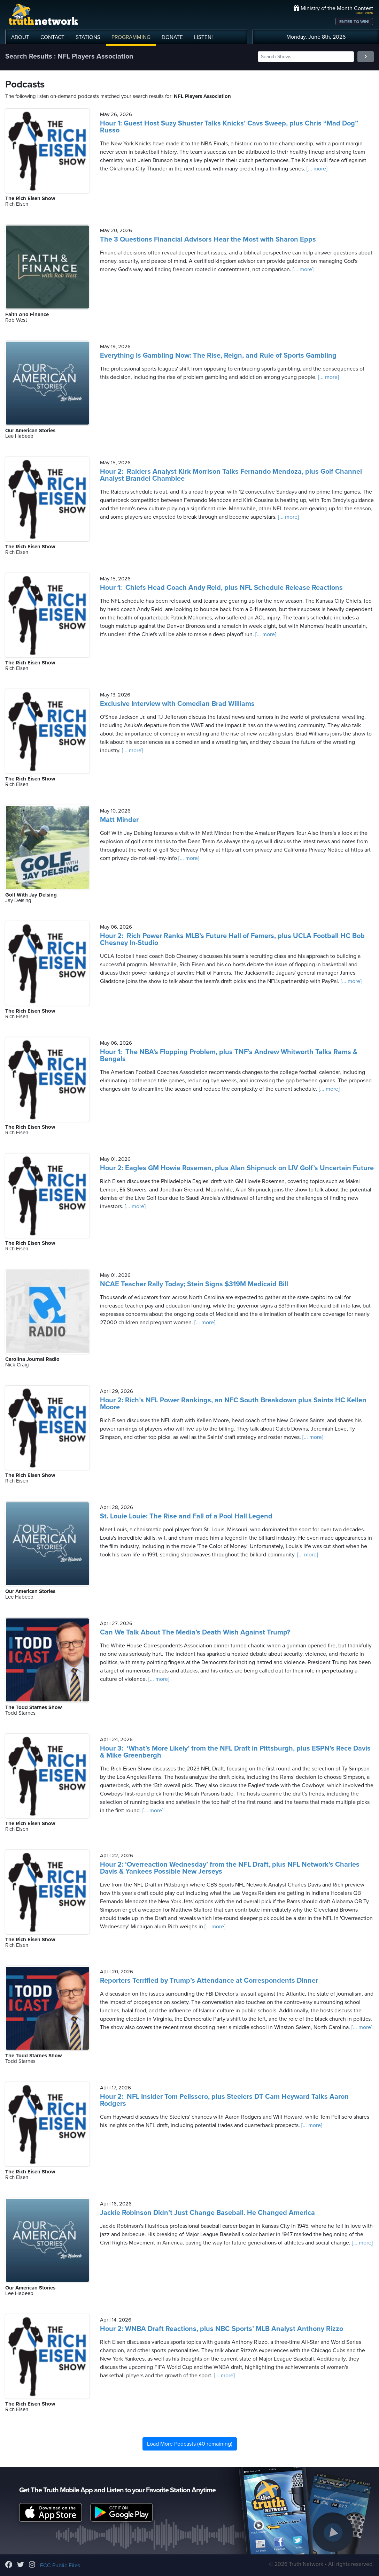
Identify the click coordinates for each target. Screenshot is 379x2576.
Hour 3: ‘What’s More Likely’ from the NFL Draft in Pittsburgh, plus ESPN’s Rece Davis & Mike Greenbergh (235, 1752)
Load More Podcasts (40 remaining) (189, 2443)
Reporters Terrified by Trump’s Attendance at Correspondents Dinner (209, 1980)
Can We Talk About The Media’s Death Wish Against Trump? (195, 1632)
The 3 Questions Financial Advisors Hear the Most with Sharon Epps (208, 239)
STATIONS (88, 37)
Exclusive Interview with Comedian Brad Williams (177, 704)
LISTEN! (203, 37)
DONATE (172, 37)
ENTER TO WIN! (354, 21)
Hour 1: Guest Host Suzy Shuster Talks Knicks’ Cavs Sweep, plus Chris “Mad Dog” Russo (229, 127)
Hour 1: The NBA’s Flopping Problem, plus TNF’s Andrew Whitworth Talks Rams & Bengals (228, 1055)
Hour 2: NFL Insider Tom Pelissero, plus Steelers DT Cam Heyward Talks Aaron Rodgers (224, 2100)
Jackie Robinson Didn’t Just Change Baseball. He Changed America (207, 2213)
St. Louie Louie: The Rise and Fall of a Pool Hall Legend (186, 1516)
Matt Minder (119, 820)
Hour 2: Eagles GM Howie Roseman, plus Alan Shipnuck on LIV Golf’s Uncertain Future (237, 1168)
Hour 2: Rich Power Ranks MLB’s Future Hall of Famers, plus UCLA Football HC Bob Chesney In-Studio (232, 939)
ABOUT (20, 37)
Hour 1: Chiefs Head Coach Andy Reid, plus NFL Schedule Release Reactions (221, 588)
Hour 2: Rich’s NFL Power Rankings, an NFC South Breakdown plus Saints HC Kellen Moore (233, 1403)
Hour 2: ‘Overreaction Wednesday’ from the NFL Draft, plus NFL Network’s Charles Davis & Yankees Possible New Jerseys (229, 1868)
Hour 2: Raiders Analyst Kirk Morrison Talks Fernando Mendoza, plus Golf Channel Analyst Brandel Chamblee (231, 475)
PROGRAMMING (130, 37)
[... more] (316, 168)
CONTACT (52, 37)
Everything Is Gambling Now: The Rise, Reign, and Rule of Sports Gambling (218, 355)
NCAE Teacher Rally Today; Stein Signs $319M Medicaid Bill (194, 1284)
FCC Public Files (60, 2565)
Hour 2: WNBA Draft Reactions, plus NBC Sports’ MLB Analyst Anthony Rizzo (221, 2329)
